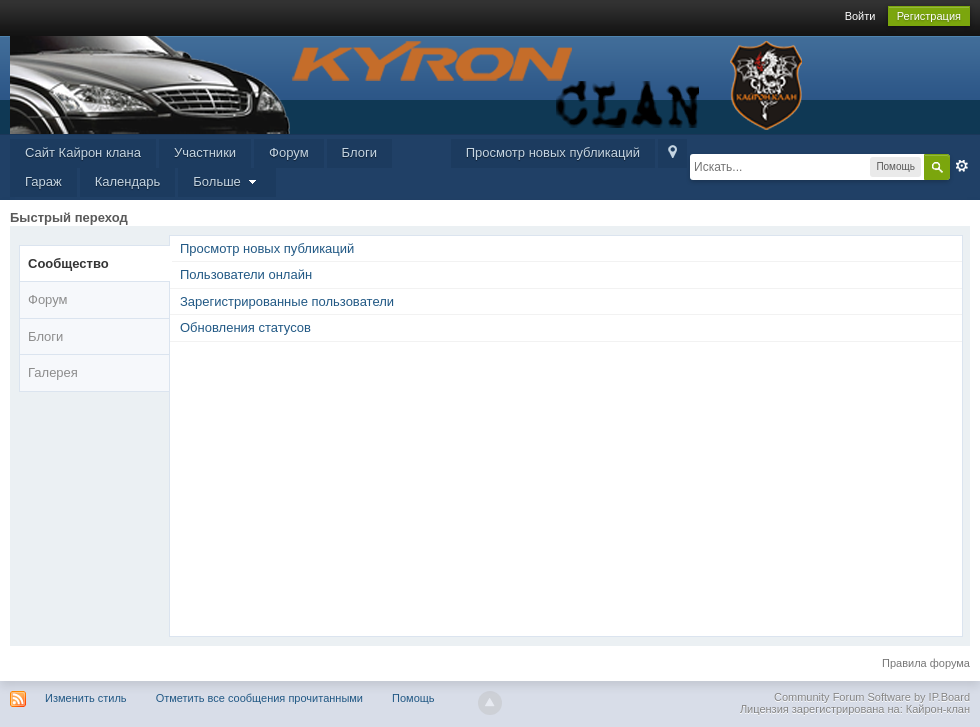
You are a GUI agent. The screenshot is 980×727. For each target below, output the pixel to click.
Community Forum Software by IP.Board (872, 697)
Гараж (43, 181)
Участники (205, 152)
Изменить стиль (86, 698)
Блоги (359, 152)
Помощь (413, 698)
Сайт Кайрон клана (83, 152)
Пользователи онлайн (246, 274)
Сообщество (68, 263)
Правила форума (926, 663)
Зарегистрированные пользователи (287, 301)
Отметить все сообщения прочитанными (259, 698)
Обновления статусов (245, 327)
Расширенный (962, 166)
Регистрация (929, 16)
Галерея (53, 372)
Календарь (128, 181)
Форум (289, 152)
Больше (227, 181)
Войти (860, 16)
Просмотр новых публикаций (553, 152)
